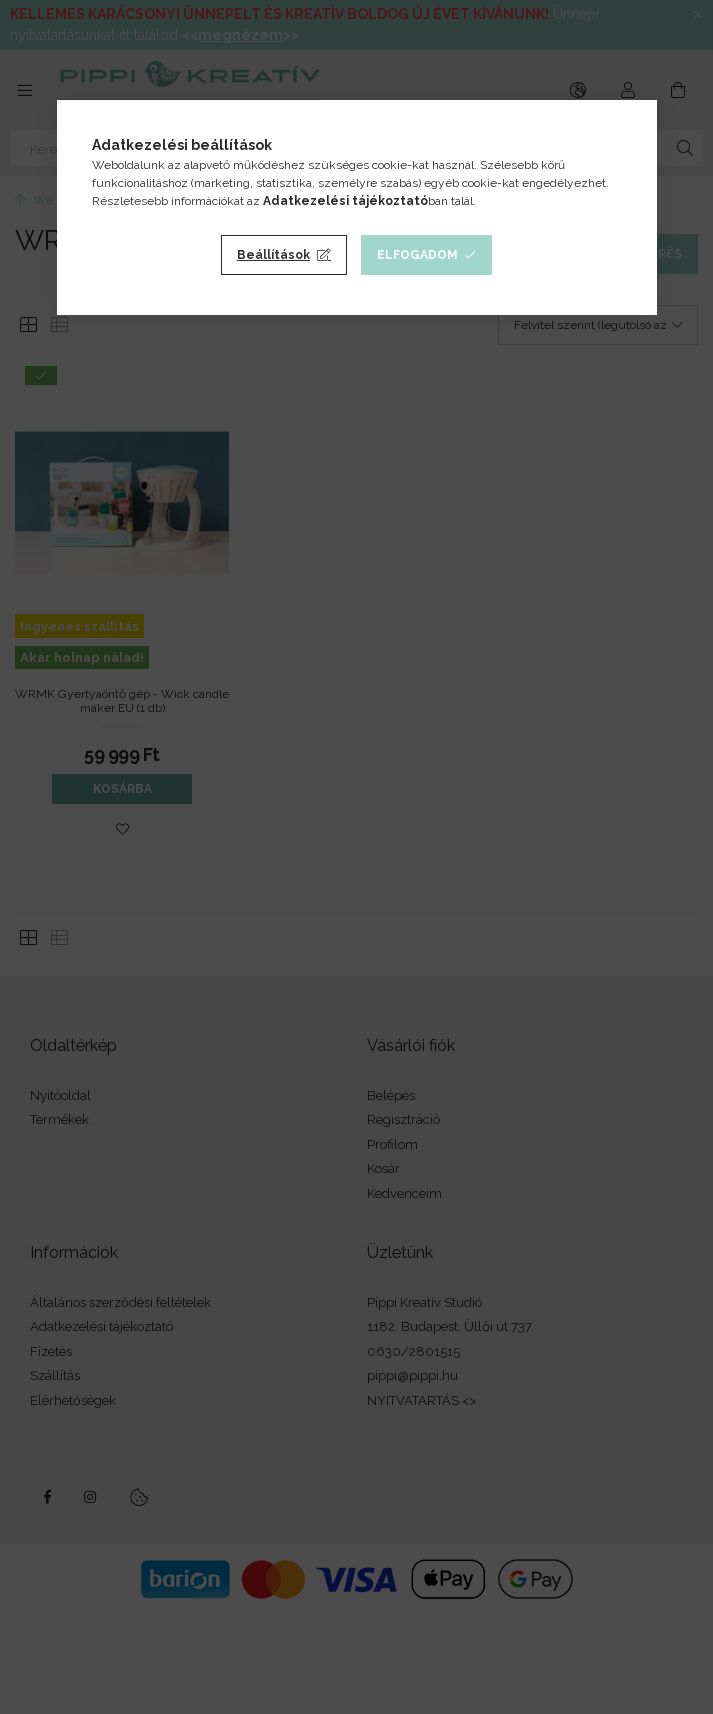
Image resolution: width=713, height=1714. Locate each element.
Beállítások (273, 255)
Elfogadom (417, 255)
